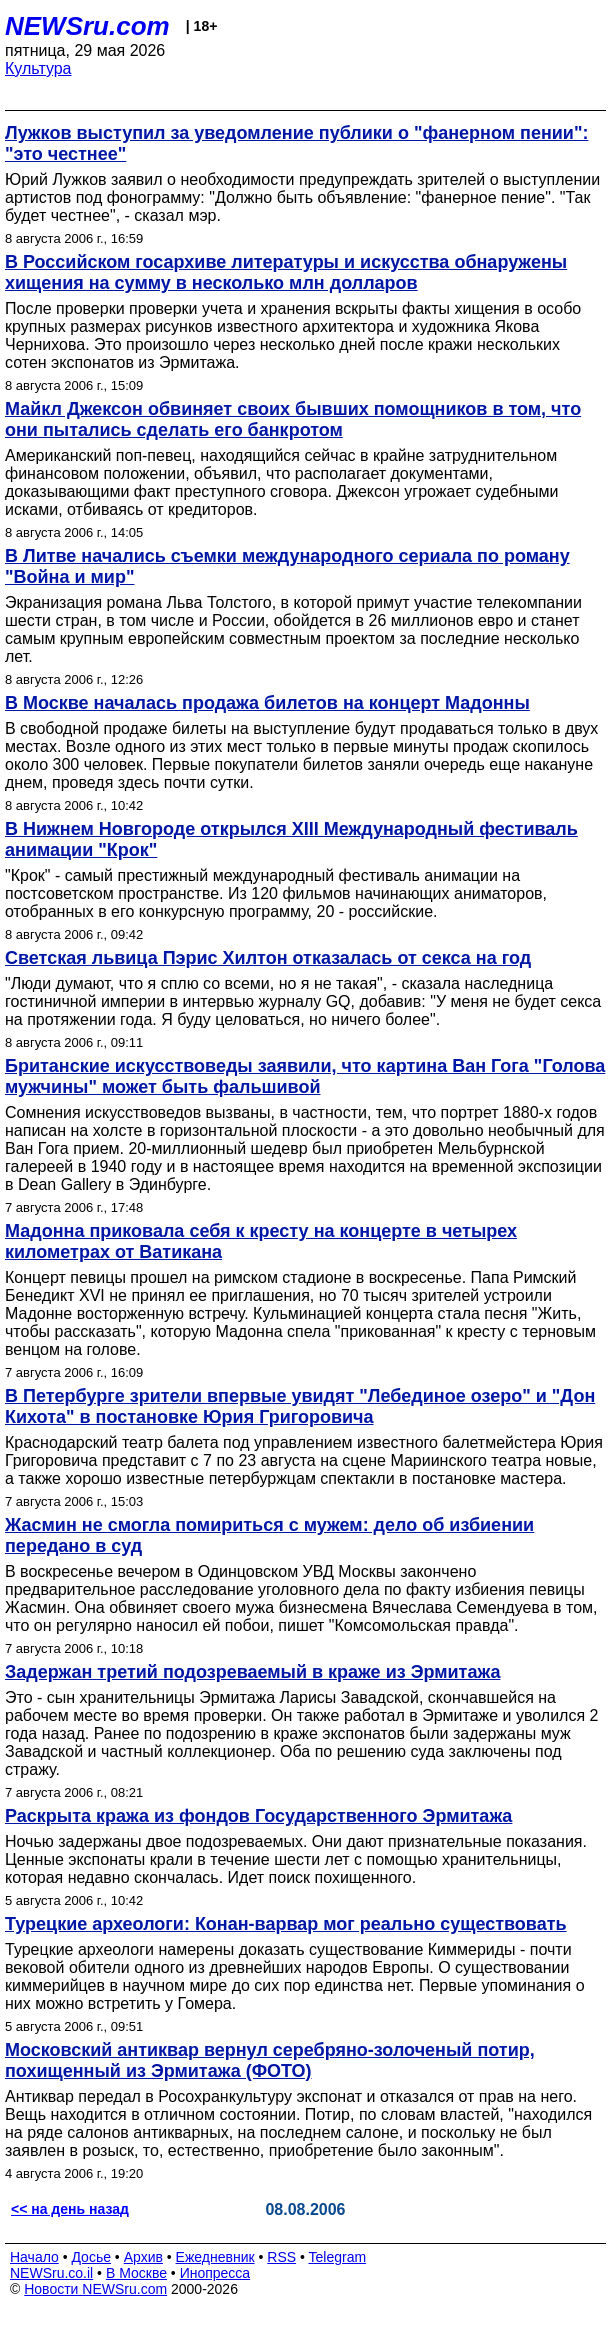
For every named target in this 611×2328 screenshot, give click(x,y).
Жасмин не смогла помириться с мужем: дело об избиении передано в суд (269, 1535)
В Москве (136, 2273)
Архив (143, 2257)
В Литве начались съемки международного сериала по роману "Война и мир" (287, 566)
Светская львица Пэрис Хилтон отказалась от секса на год (268, 958)
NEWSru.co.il (51, 2273)
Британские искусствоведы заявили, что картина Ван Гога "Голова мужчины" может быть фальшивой (305, 1076)
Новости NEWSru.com (95, 2289)
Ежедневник (215, 2257)
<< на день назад (70, 2209)
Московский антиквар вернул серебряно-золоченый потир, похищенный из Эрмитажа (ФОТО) (270, 2060)
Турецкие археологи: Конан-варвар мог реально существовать (286, 1924)
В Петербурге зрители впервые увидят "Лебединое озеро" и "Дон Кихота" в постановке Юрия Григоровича (300, 1406)
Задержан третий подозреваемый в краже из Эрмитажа (252, 1672)
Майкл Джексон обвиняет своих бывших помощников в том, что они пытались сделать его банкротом (293, 419)
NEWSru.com (87, 26)
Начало (34, 2257)
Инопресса (215, 2273)
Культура (38, 68)
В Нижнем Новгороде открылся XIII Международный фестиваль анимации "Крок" (291, 839)
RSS (281, 2257)
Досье (91, 2257)
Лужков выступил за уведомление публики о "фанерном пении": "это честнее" (296, 143)
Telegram (338, 2257)
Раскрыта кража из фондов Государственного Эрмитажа (258, 1816)
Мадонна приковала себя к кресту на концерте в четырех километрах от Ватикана (261, 1241)
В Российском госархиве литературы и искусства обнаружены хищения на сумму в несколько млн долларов (286, 272)
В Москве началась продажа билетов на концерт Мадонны (267, 703)
